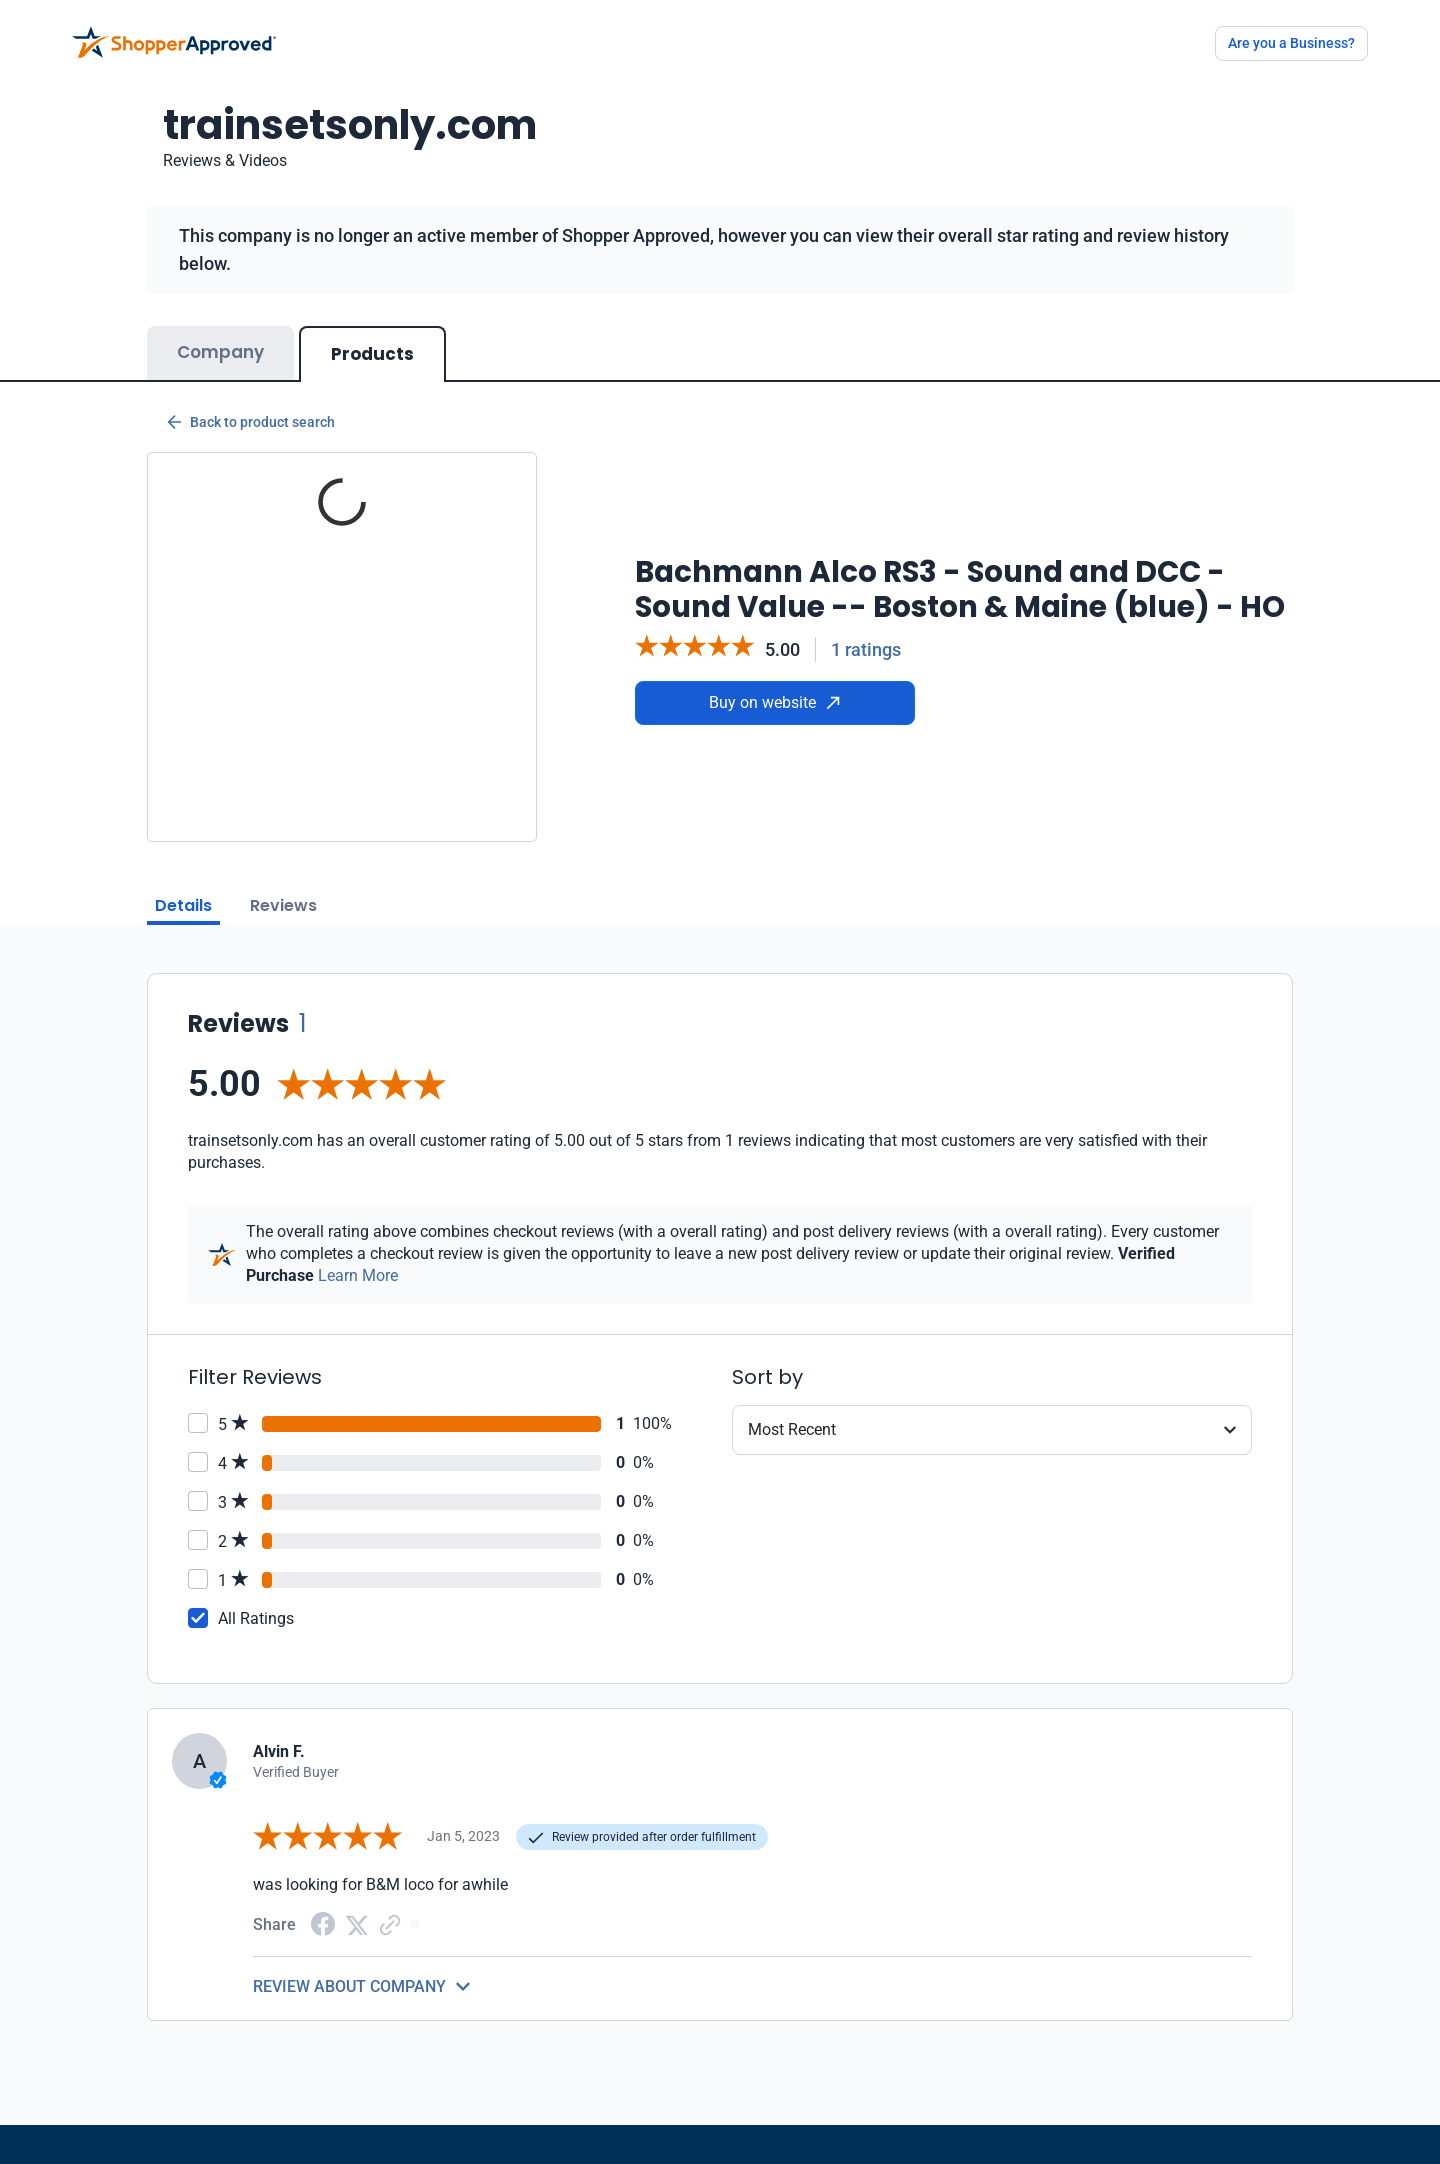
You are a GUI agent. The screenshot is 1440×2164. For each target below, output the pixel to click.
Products (372, 354)
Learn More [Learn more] (358, 1275)
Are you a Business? (1291, 43)
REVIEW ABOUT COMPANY (349, 1986)
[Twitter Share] (357, 1923)
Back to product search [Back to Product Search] (251, 422)
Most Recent (792, 1429)
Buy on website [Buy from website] (774, 702)
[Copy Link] (390, 1923)
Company (220, 352)
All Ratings (256, 1618)
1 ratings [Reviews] (866, 649)
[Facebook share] (323, 1922)
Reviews (283, 905)
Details (183, 905)
